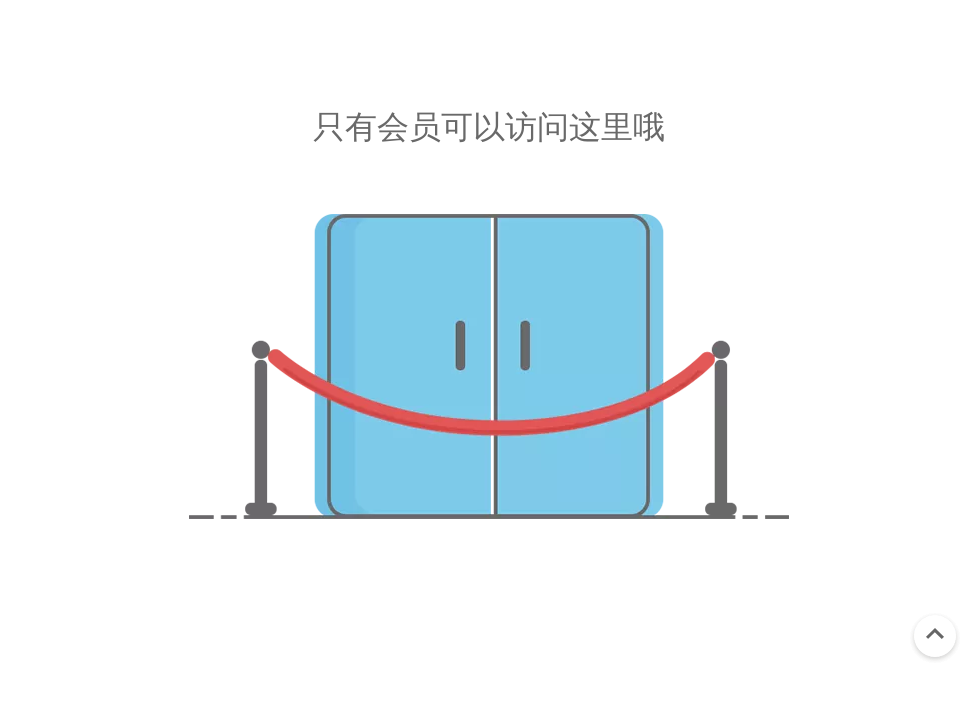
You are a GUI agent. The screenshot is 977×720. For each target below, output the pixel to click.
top (935, 634)
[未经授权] (489, 366)
